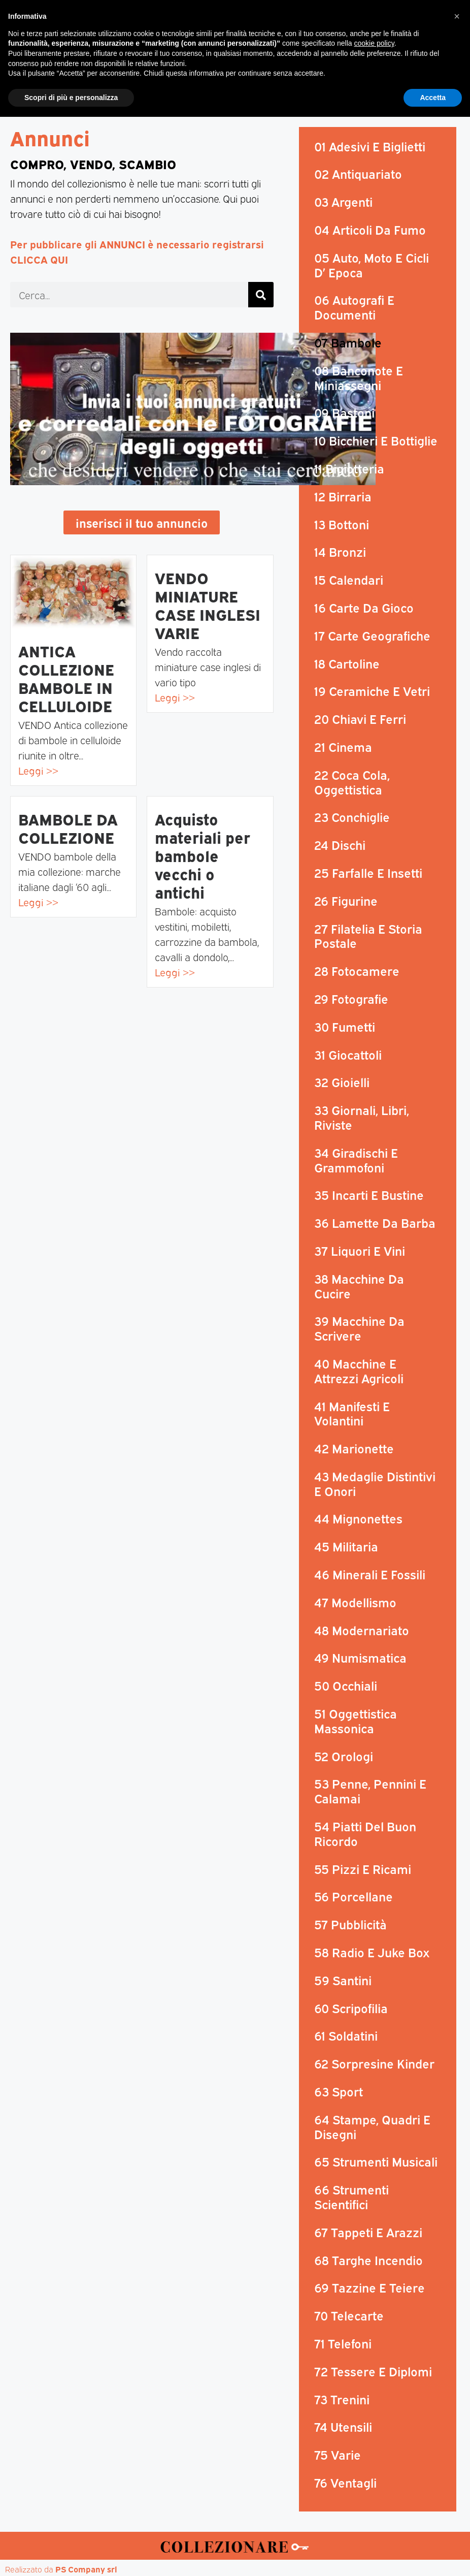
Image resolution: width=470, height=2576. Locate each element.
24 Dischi (339, 845)
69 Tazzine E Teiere (369, 2288)
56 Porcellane (353, 1897)
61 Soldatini (346, 2036)
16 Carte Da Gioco (364, 608)
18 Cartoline (347, 664)
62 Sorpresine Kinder (374, 2064)
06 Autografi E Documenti (354, 308)
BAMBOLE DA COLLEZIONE (68, 828)
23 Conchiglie (352, 817)
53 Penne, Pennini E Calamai (370, 1791)
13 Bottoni (341, 525)
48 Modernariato (361, 1631)
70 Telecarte (349, 2316)
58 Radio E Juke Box (371, 1953)
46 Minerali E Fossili (369, 1575)
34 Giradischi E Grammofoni (356, 1160)
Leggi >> (38, 771)
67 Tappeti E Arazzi (368, 2232)
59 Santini (343, 1981)
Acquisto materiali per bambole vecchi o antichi (202, 856)
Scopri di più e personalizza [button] (71, 2556)
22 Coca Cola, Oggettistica (352, 782)
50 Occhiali (345, 1686)
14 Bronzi (340, 552)
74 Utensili (343, 2427)
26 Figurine (346, 901)
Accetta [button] (433, 2556)
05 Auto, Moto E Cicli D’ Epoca (371, 265)
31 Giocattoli (348, 1055)
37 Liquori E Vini (359, 1251)
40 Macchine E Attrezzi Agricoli (359, 1371)
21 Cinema (343, 747)
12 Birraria (343, 497)
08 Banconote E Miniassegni (358, 378)
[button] (460, 52)
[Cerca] (261, 295)
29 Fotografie (351, 999)
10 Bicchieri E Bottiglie (376, 441)
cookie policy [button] (374, 2502)
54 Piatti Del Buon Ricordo (365, 1834)
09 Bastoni (344, 413)
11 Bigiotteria (349, 469)
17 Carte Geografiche (372, 636)
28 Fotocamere (356, 971)
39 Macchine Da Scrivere (359, 1328)
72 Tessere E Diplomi (373, 2372)
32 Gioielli (342, 1082)
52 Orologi (343, 1756)
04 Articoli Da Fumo (370, 230)
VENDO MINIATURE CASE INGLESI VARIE (207, 605)
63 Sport (338, 2092)
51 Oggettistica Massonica (355, 1721)
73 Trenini (342, 2400)
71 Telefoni (343, 2344)
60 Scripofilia (351, 2008)
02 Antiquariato (358, 175)
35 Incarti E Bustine (369, 1195)
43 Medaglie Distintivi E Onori (374, 1484)
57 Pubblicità (350, 1925)
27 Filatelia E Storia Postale (368, 936)
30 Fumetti (344, 1027)
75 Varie (337, 2455)
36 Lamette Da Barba (374, 1223)
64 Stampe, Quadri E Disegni (372, 2127)
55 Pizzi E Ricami (362, 1869)
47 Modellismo (355, 1603)
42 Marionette (354, 1449)
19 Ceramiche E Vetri (372, 691)
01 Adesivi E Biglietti (369, 147)
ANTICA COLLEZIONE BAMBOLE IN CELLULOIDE (66, 679)
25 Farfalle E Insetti (368, 873)
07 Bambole (348, 343)
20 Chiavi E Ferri (360, 719)
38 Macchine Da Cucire (359, 1286)
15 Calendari (348, 580)
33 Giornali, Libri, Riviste (361, 1117)
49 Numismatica (360, 1658)
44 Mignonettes (358, 1519)
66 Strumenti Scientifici (351, 2197)
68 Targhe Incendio (368, 2260)
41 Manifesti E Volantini (352, 1413)
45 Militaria (346, 1547)
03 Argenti (343, 202)
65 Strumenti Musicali (376, 2162)
